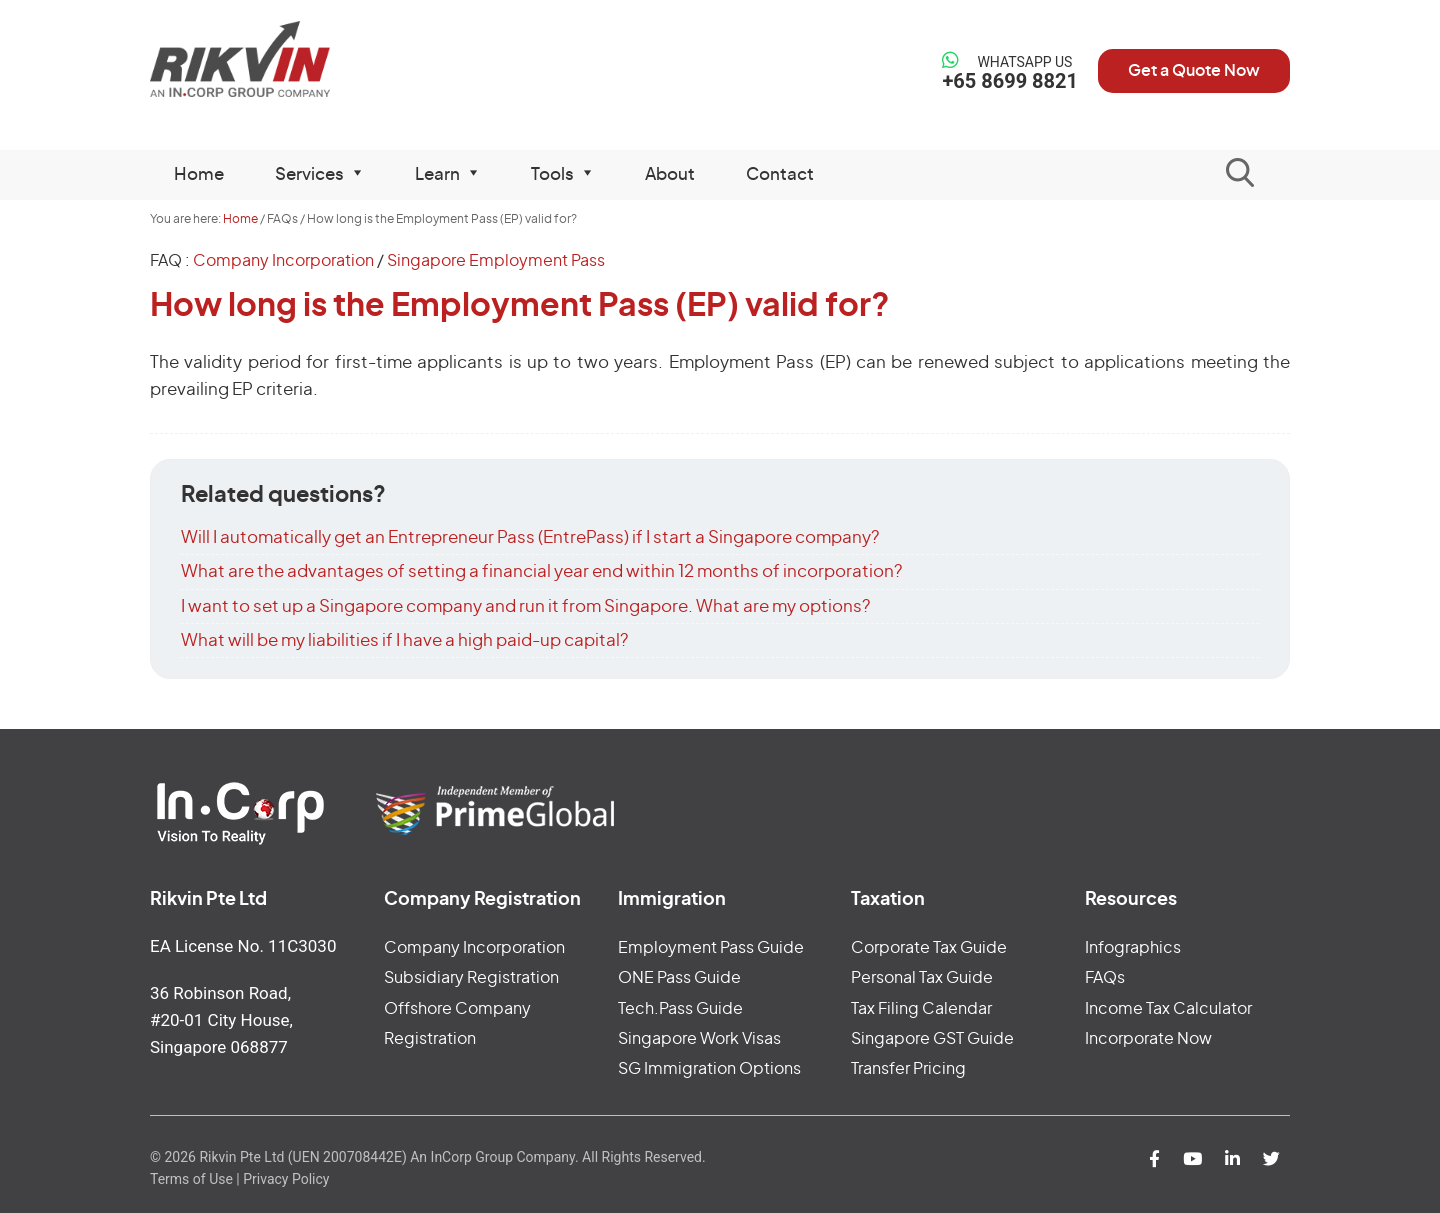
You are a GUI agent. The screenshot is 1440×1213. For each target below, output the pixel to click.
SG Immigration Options (709, 1069)
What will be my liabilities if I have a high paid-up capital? (404, 640)
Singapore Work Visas (699, 1039)
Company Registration (482, 900)
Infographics (1133, 948)
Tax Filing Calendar (921, 1009)
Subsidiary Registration (471, 978)
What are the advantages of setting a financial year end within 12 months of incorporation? (541, 571)
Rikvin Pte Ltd (281, 59)
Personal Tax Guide (922, 978)
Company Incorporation (283, 261)
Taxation (888, 900)
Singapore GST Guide (932, 1039)
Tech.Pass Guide (680, 1009)
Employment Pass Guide (711, 948)
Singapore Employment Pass (496, 261)
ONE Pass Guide (679, 978)
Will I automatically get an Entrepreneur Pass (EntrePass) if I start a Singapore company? (530, 537)
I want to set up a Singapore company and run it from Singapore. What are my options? (525, 606)
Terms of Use (191, 1179)
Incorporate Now (1148, 1039)
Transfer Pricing (908, 1069)
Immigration (672, 900)
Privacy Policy (286, 1179)
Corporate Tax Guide (929, 948)
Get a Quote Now (1194, 71)
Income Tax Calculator (1168, 1009)
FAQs (1105, 978)
